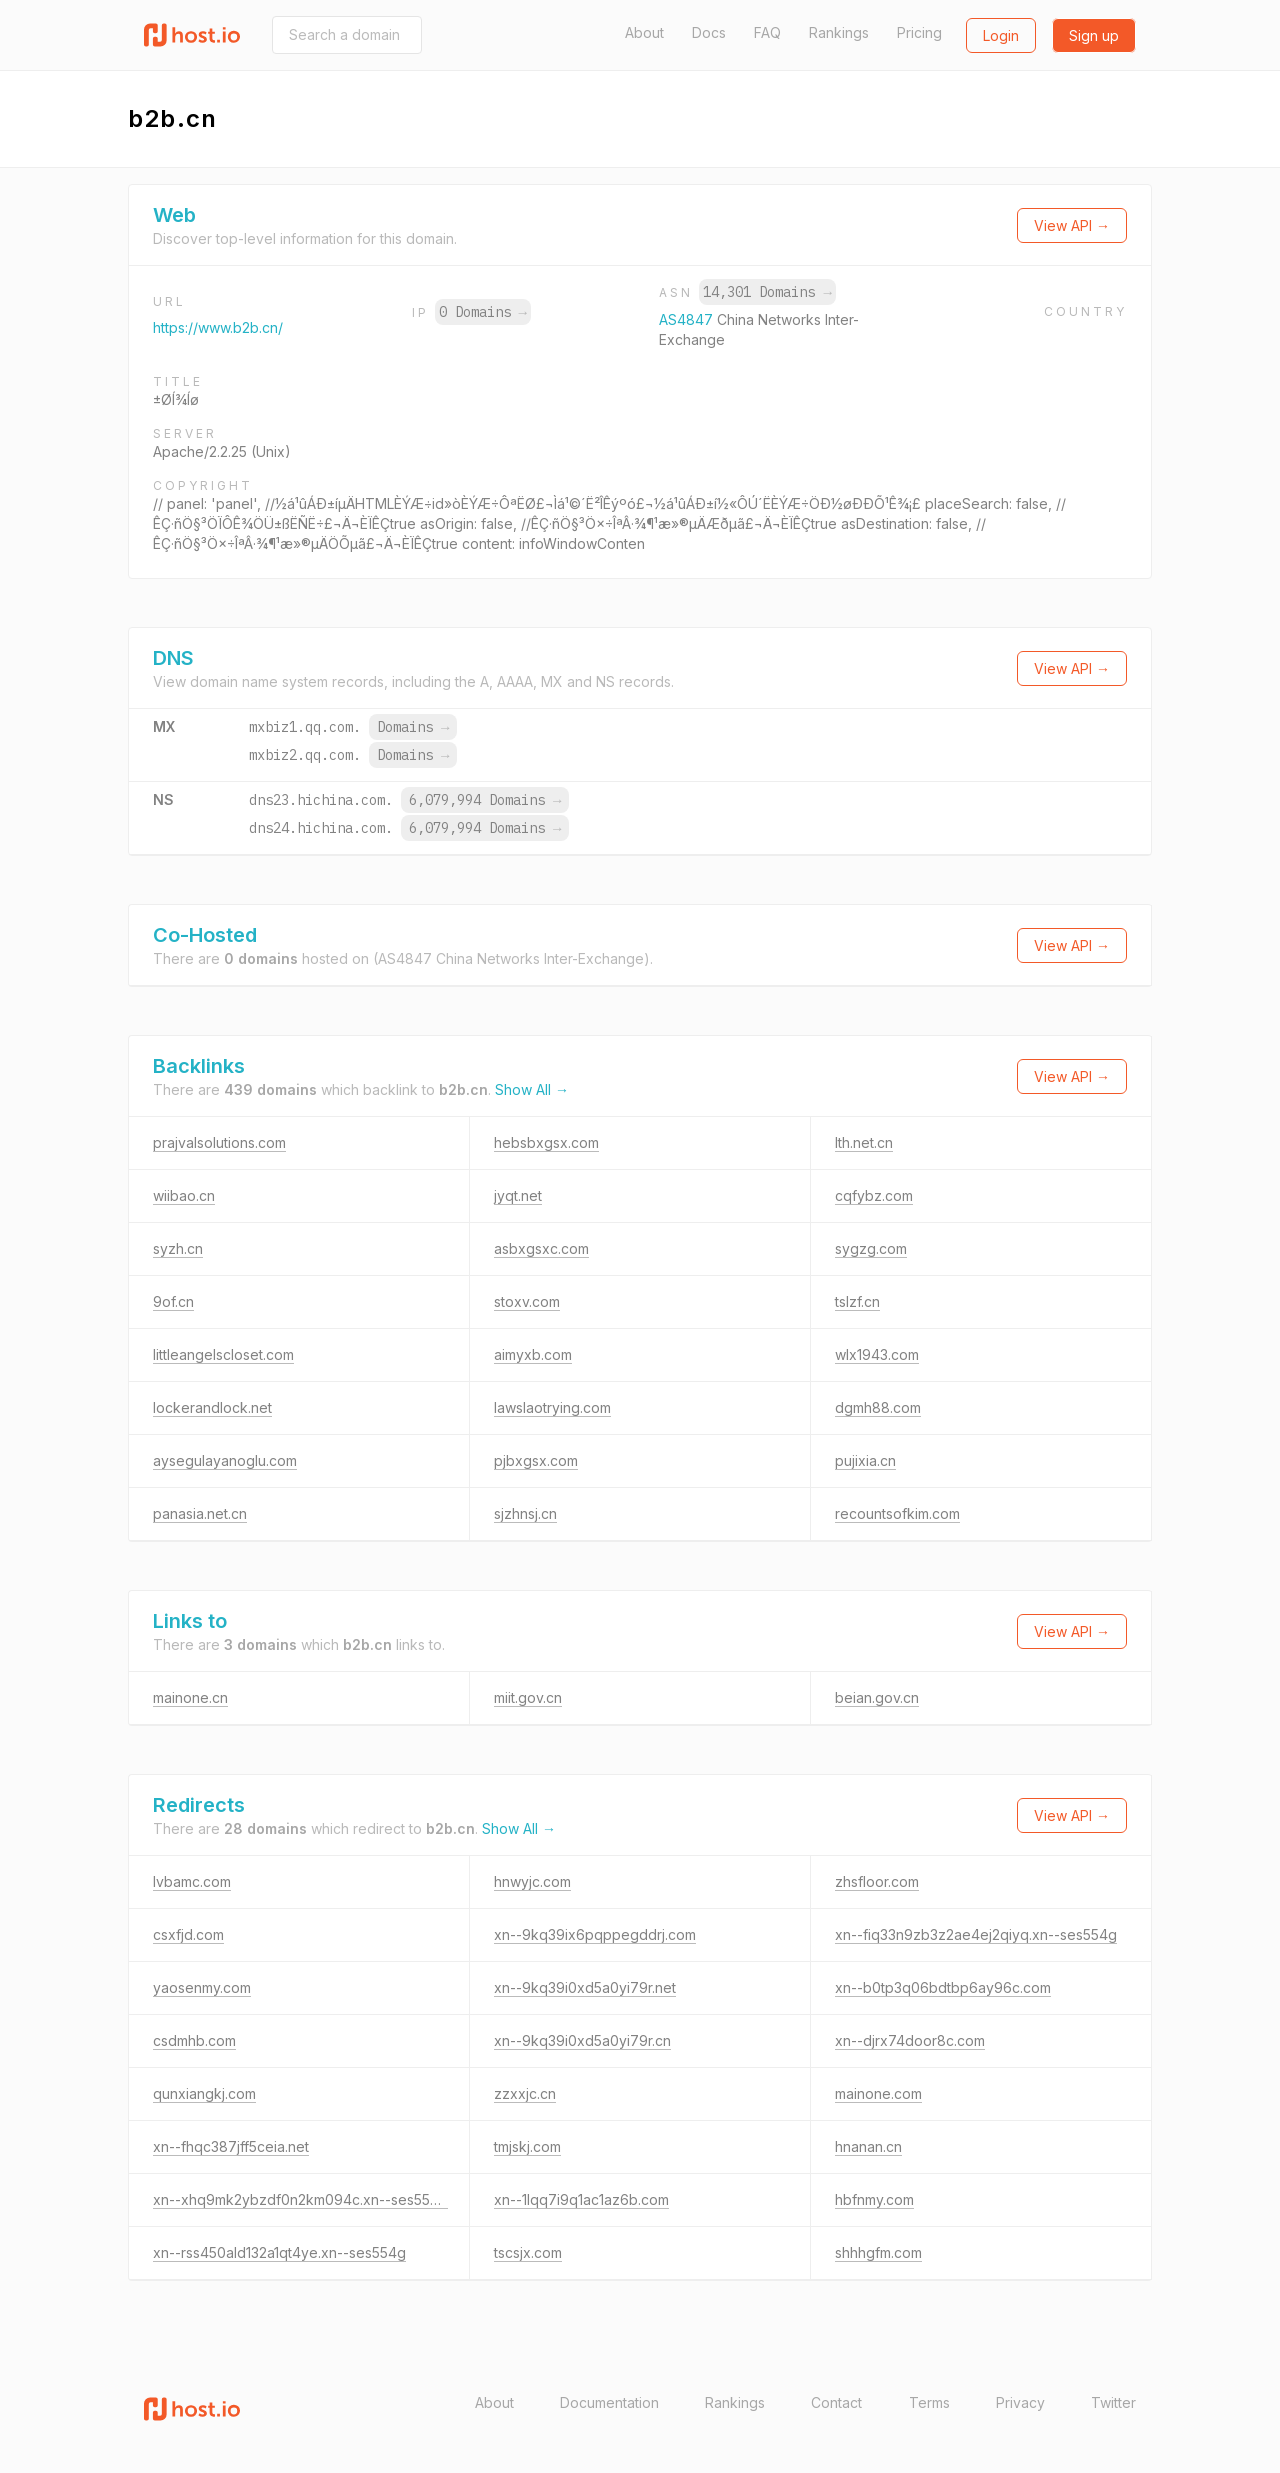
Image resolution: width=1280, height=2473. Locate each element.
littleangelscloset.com (223, 1354)
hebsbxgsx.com (546, 1142)
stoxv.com (527, 1301)
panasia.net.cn (200, 1513)
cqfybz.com (874, 1195)
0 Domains (483, 312)
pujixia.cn (865, 1460)
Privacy (1020, 2402)
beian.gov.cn (877, 1697)
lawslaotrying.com (552, 1407)
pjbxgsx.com (536, 1460)
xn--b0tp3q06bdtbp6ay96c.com (943, 1987)
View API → (1072, 225)
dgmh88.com (878, 1407)
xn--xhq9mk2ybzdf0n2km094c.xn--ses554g (300, 2199)
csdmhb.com (194, 2040)
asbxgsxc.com (541, 1248)
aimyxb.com (533, 1354)
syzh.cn (178, 1248)
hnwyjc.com (532, 1881)
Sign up (1094, 35)
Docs (709, 32)
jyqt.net (518, 1195)
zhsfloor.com (877, 1881)
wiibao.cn (184, 1195)
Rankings (839, 32)
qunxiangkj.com (204, 2093)
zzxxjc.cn (525, 2093)
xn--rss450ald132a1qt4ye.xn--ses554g (279, 2252)
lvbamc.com (192, 1881)
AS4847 (688, 319)
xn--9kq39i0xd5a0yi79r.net (585, 1987)
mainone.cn (190, 1697)
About (644, 32)
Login (1001, 35)
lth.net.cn (864, 1142)
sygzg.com (871, 1248)
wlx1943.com (877, 1354)
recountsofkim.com (897, 1513)
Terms (929, 2402)
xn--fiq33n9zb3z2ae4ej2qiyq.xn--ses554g (976, 1934)
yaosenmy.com (202, 1987)
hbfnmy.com (874, 2199)
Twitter (1113, 2402)
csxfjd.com (188, 1934)
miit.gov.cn (528, 1697)
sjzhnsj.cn (525, 1513)
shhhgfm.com (878, 2252)
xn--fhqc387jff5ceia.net (231, 2146)
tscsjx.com (528, 2252)
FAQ (767, 32)
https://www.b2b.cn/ (218, 327)
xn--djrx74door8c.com (910, 2040)
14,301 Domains (767, 292)
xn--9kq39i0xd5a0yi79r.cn (582, 2040)
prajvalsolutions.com (219, 1142)
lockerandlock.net (212, 1407)
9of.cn (173, 1301)
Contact (836, 2402)
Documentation (609, 2402)
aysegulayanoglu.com (225, 1460)
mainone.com (878, 2093)
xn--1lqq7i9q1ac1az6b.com (581, 2199)
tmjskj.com (527, 2146)
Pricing (919, 32)
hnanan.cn (868, 2146)
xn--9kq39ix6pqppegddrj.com (595, 1934)
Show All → (532, 1089)
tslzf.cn (857, 1301)
